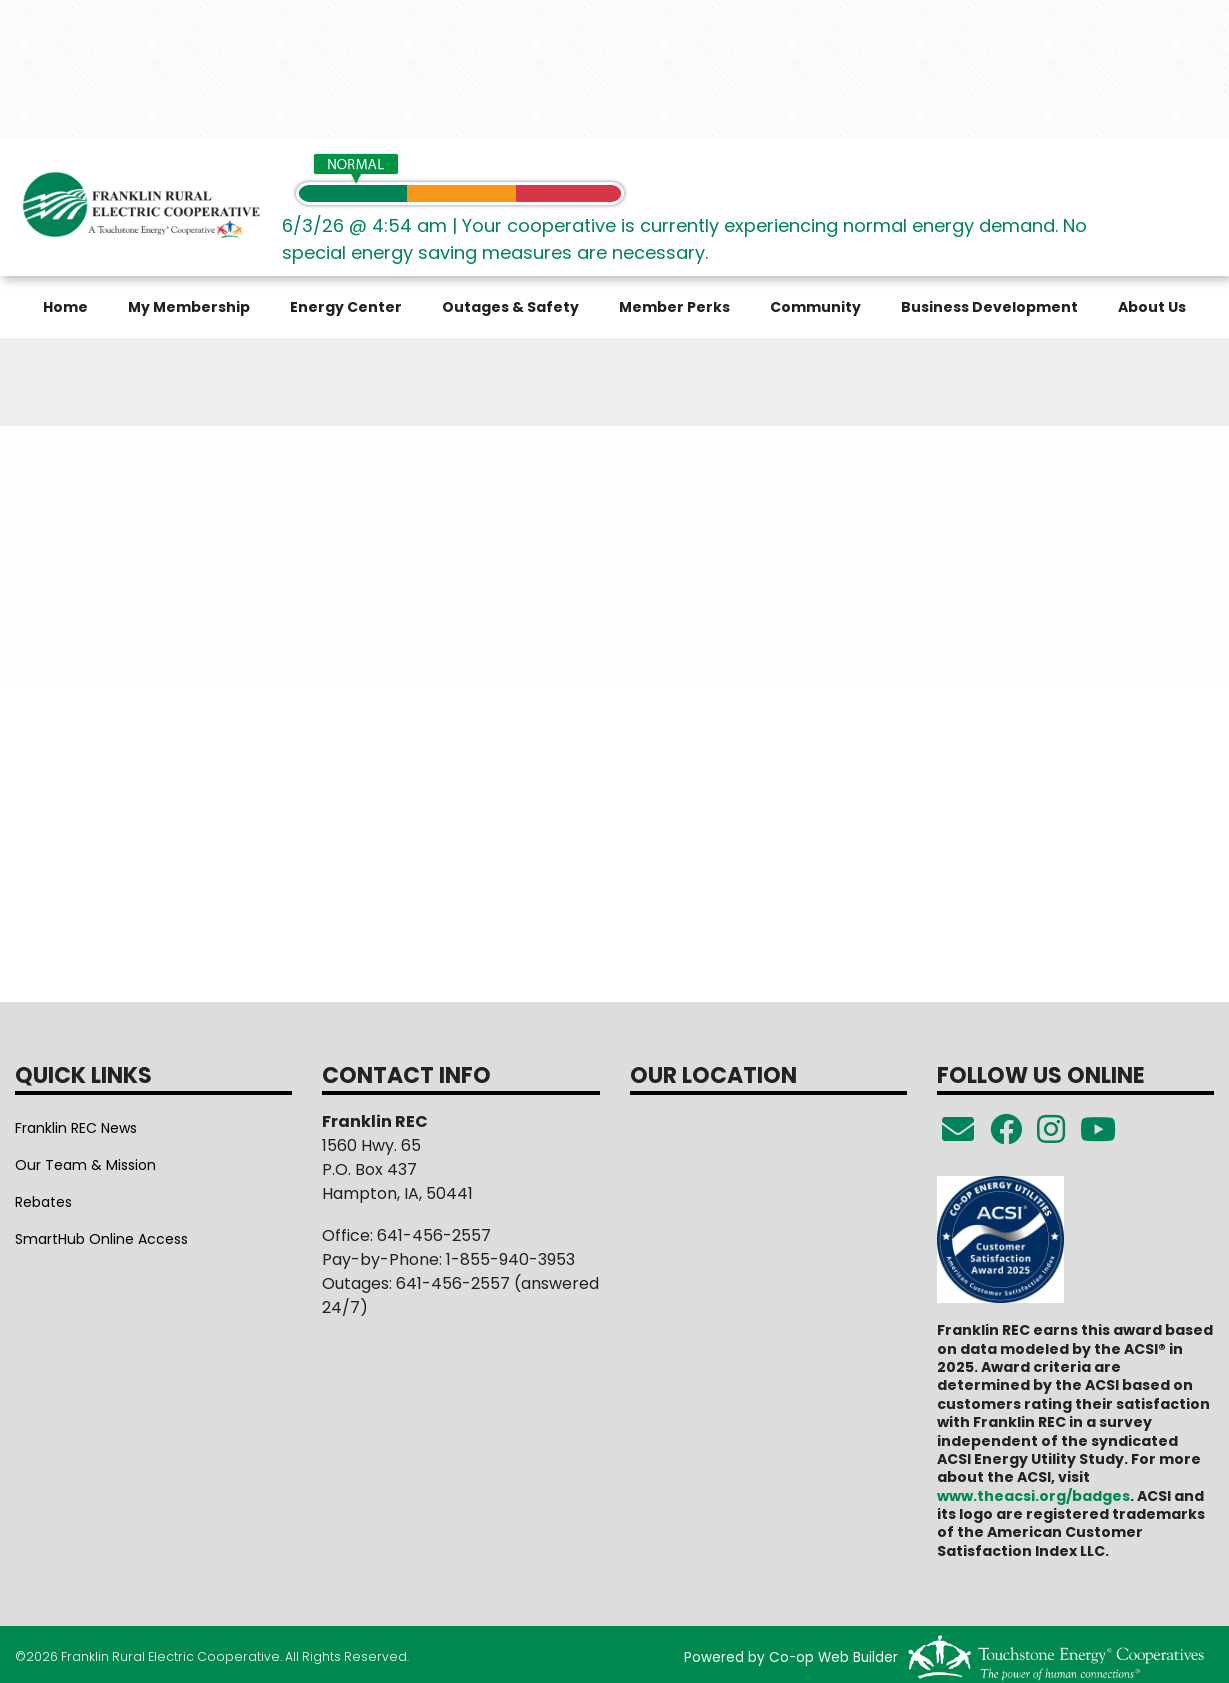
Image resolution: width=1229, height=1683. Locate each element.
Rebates (43, 1202)
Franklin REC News (76, 1128)
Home (65, 307)
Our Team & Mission (85, 1165)
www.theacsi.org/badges (1033, 1496)
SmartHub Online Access (101, 1239)
